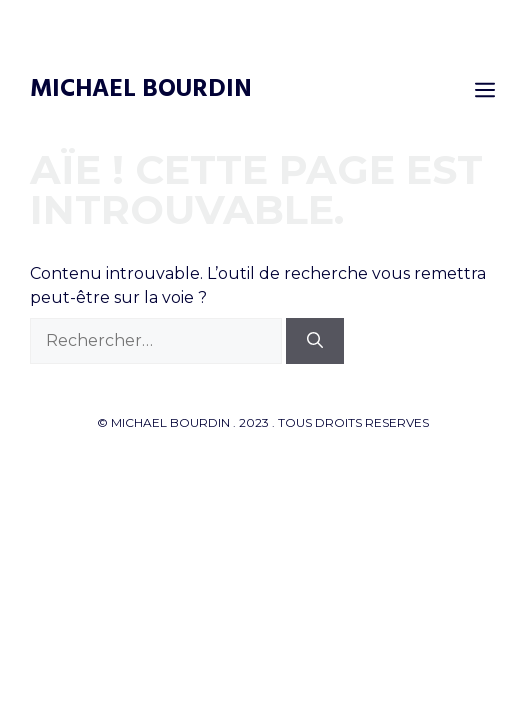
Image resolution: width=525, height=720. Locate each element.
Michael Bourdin (141, 90)
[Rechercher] (315, 341)
